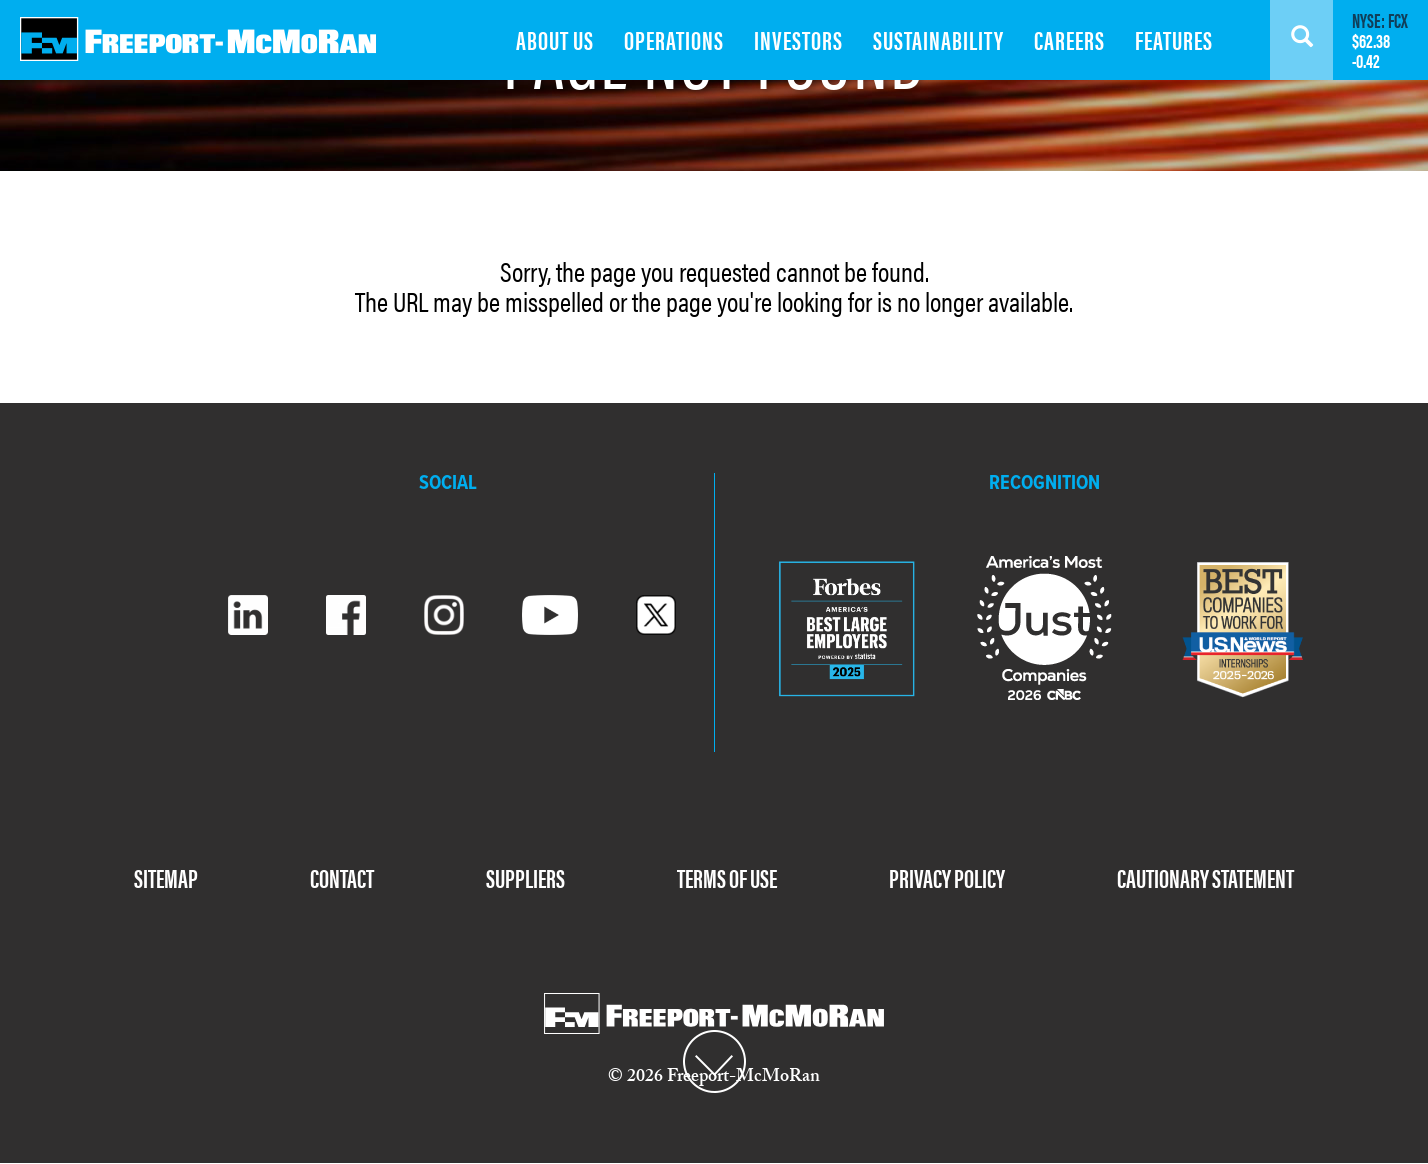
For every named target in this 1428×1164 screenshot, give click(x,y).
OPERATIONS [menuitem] (674, 39)
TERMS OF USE (727, 877)
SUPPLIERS (525, 877)
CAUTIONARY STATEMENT (1205, 877)
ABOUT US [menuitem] (555, 39)
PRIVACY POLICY (947, 877)
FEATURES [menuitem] (1174, 39)
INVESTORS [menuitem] (798, 39)
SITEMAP (166, 877)
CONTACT (342, 877)
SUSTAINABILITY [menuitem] (938, 39)
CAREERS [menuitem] (1069, 39)
